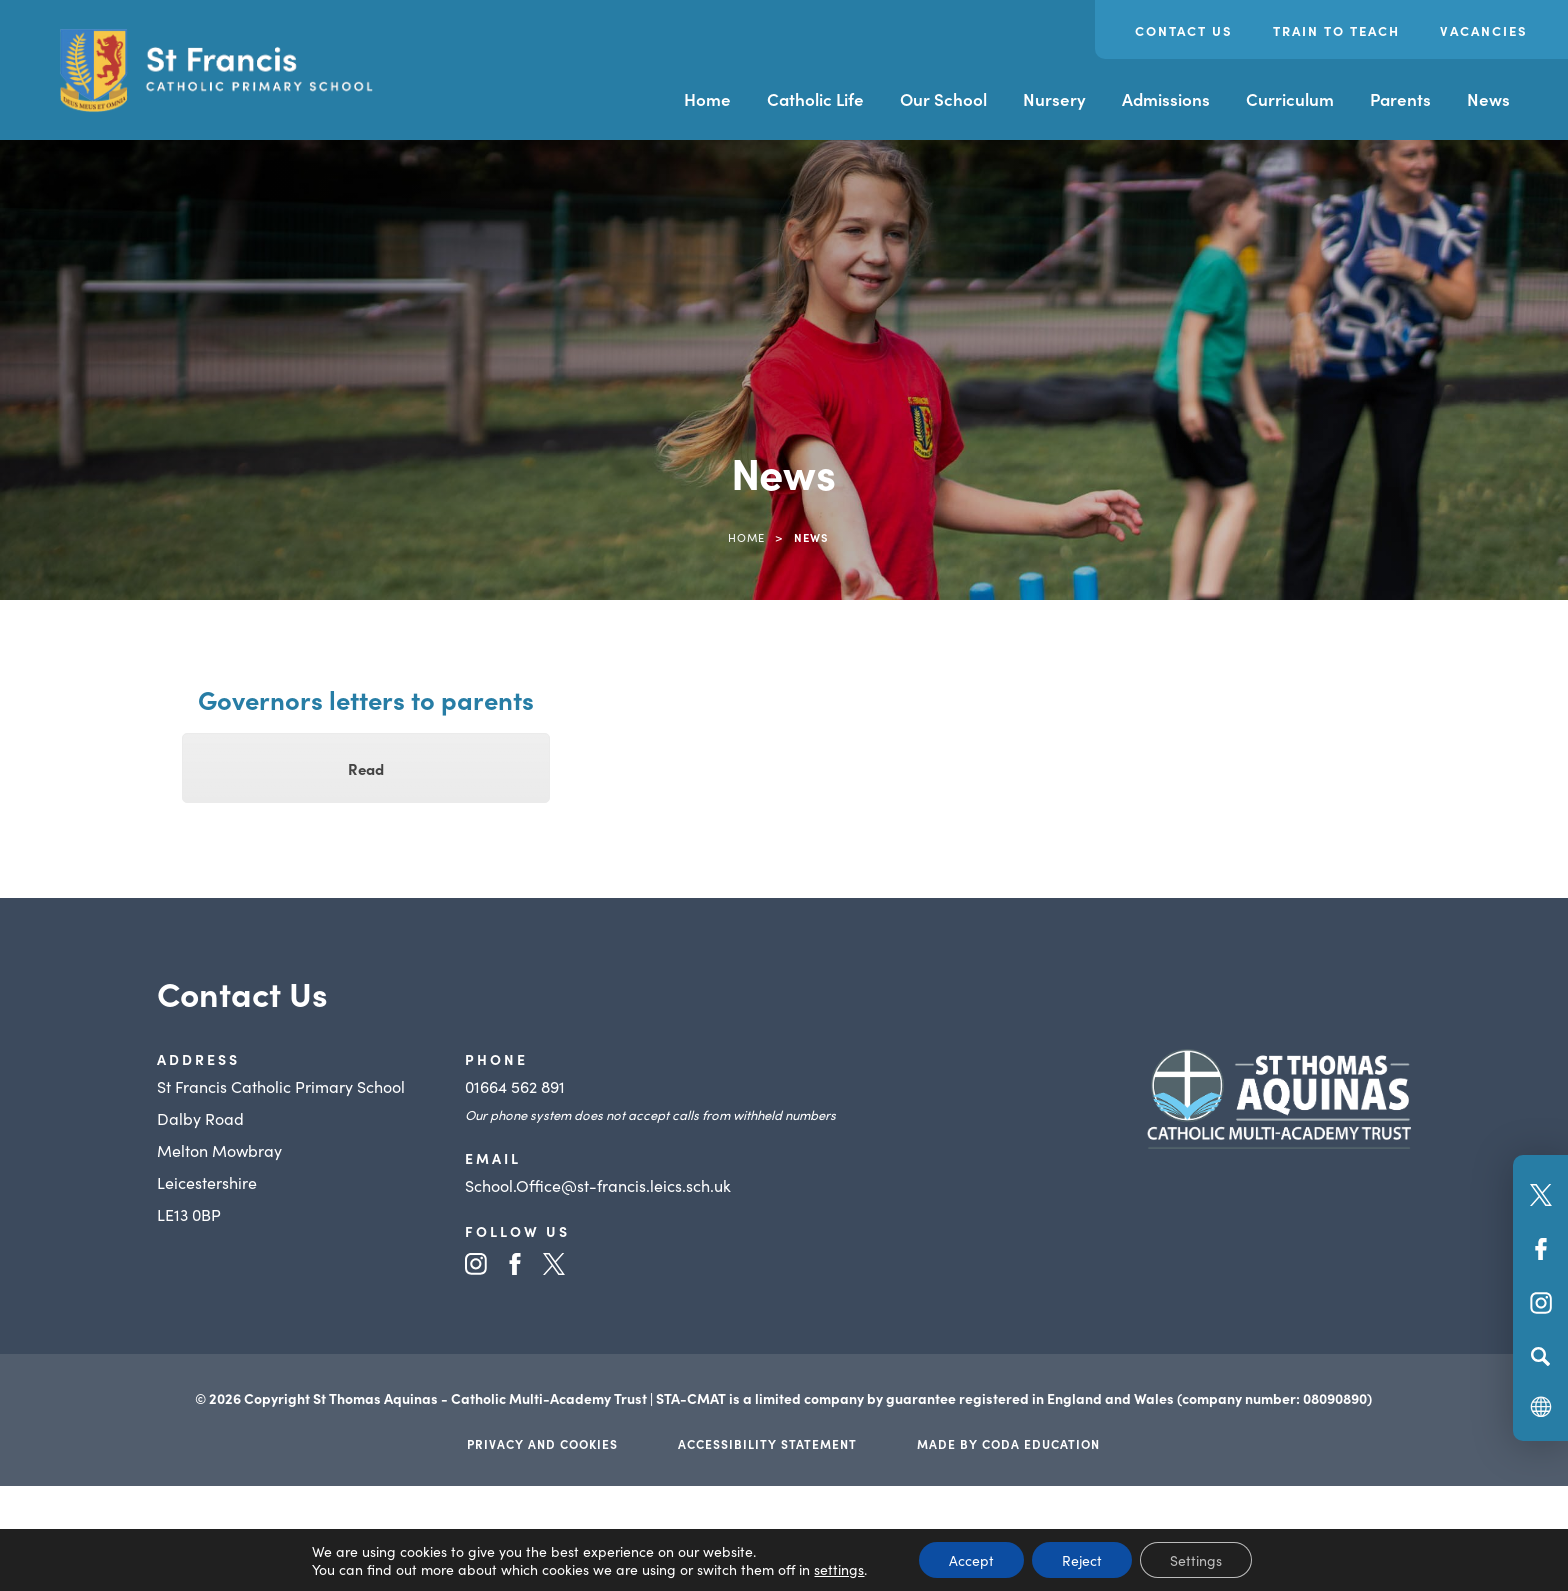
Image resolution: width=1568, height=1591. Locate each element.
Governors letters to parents (366, 699)
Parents (1400, 99)
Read (366, 768)
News (1488, 99)
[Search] (1540, 1356)
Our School (943, 99)
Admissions (1166, 99)
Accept (971, 1560)
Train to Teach (1336, 30)
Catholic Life (815, 99)
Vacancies (1484, 30)
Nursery (1054, 99)
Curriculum (1290, 99)
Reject (1082, 1560)
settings (839, 1569)
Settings (1196, 1560)
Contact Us (1184, 30)
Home (707, 99)
